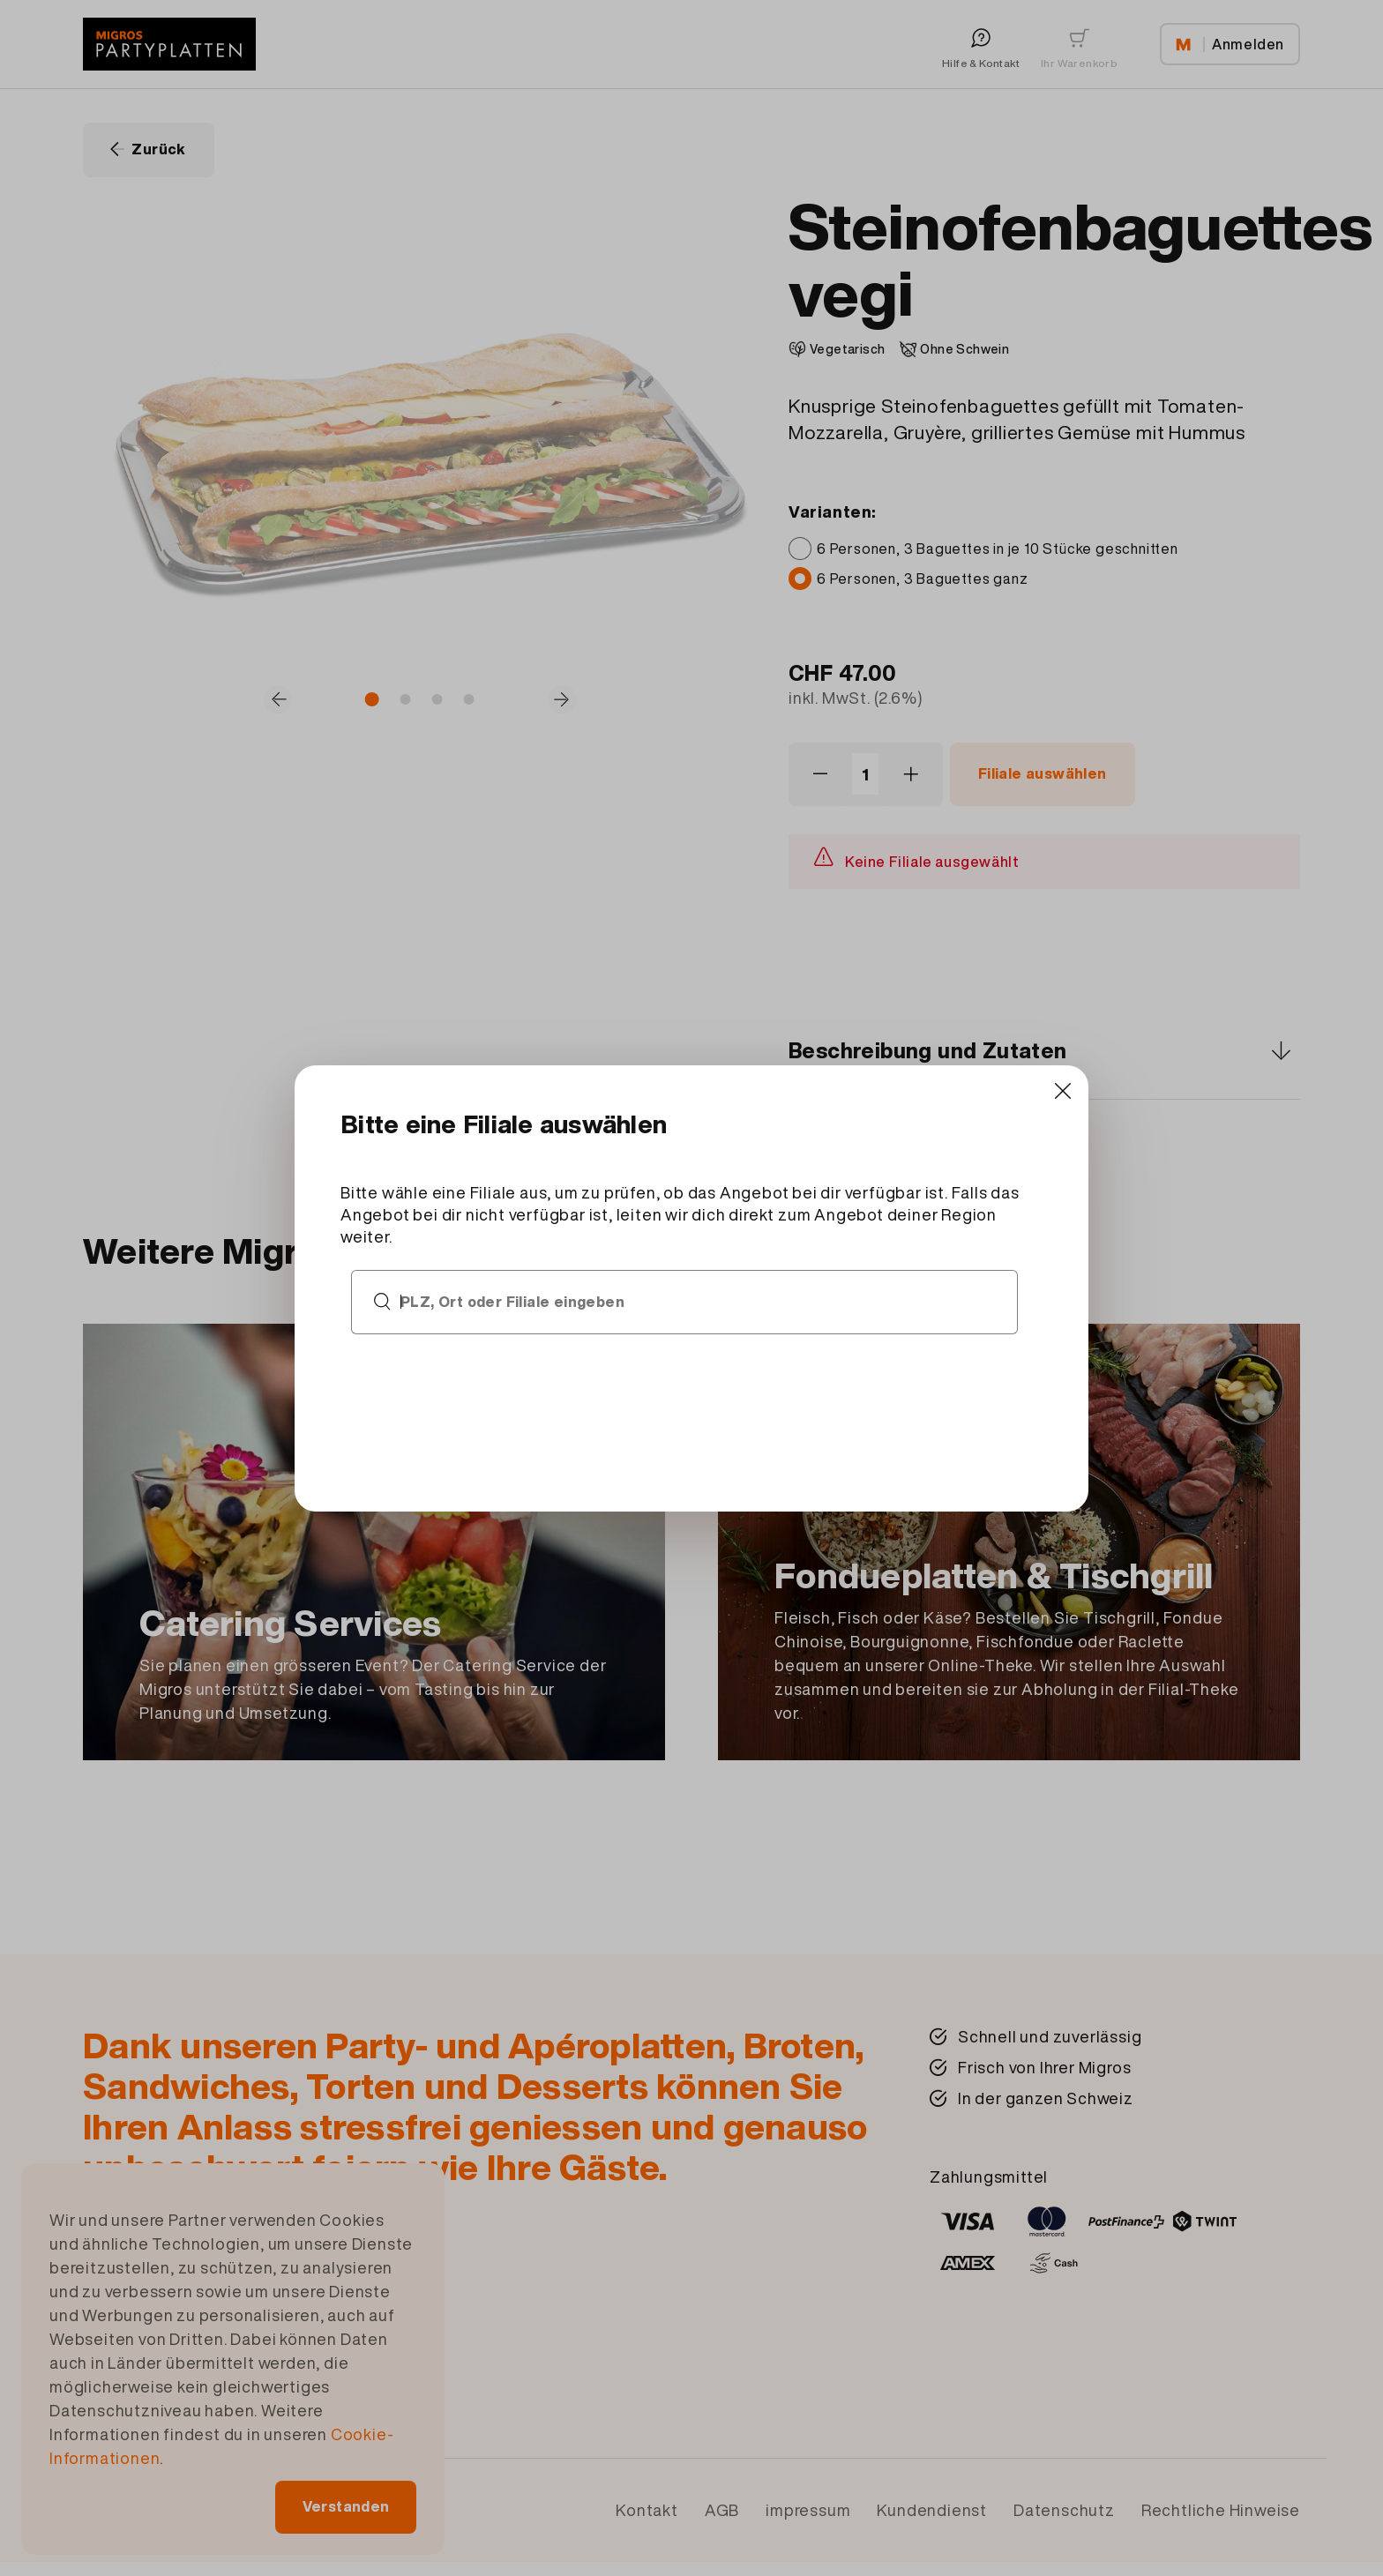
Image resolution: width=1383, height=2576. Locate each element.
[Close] (991, 1128)
